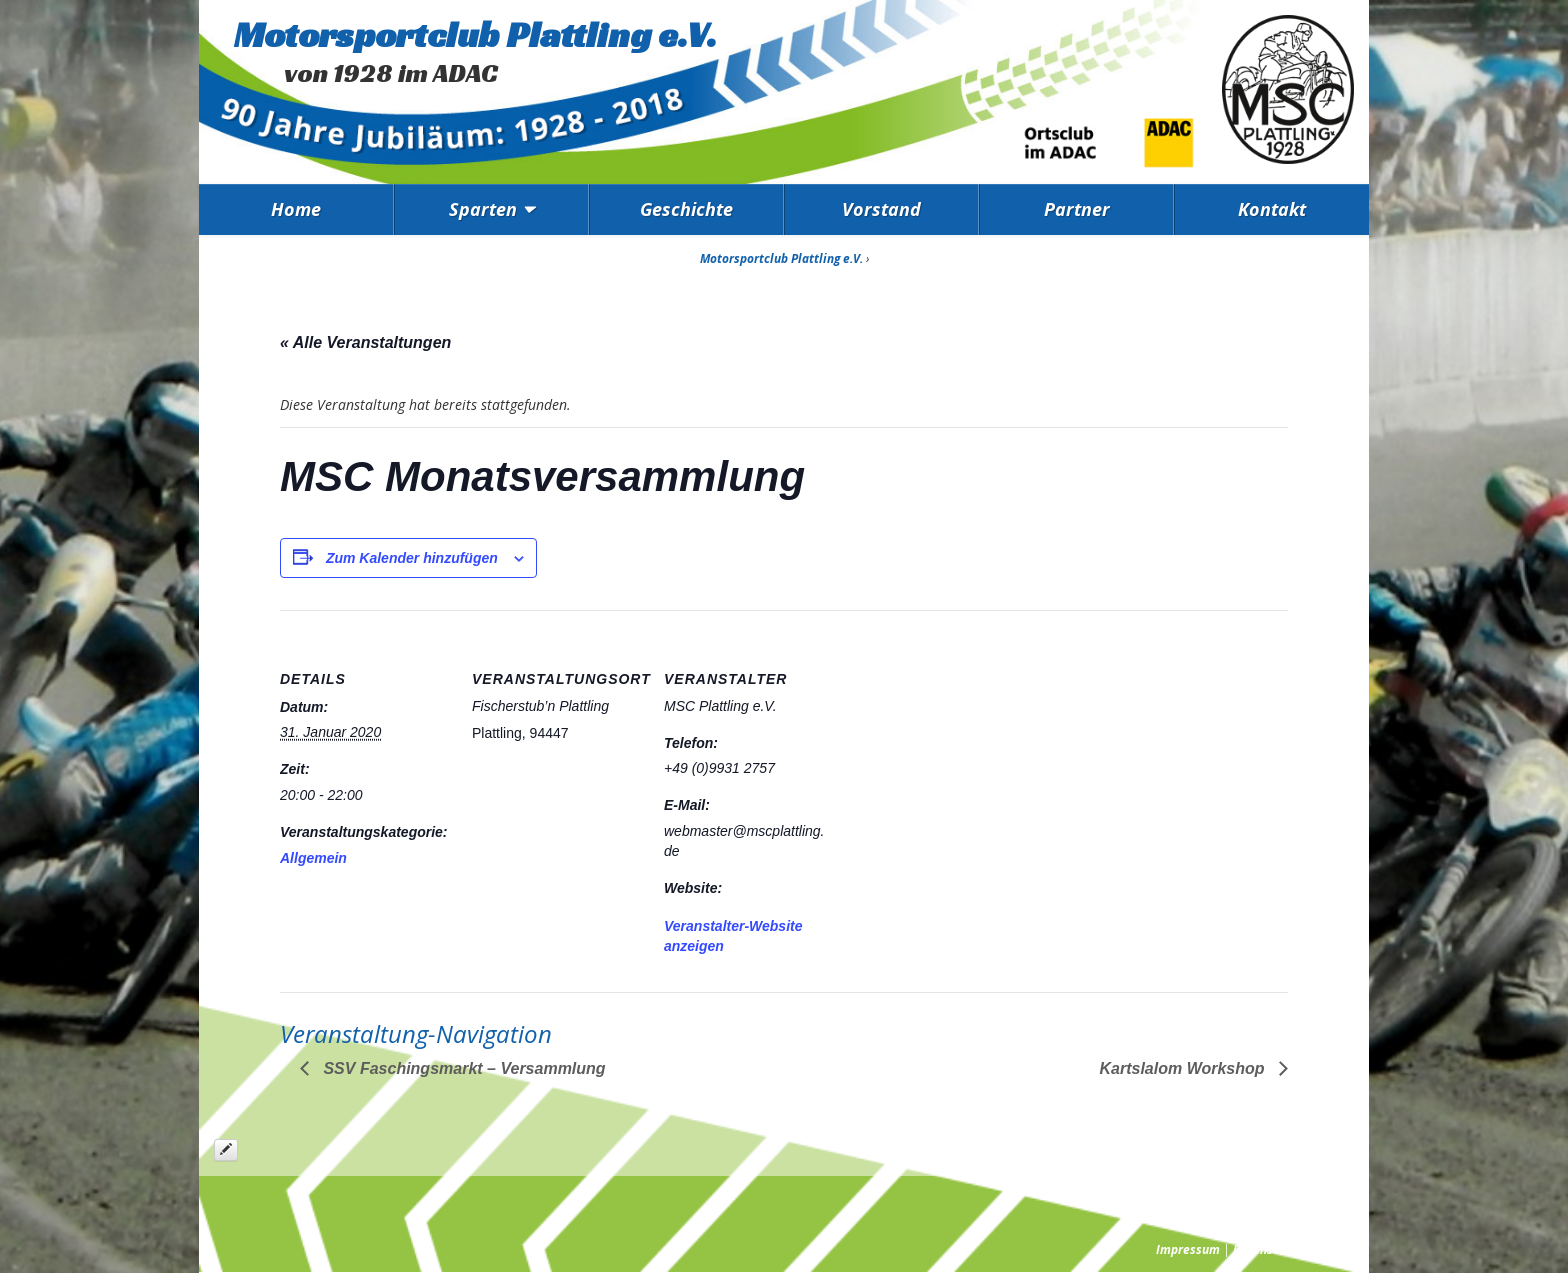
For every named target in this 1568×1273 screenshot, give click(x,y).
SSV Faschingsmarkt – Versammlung (462, 1068)
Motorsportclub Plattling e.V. (475, 34)
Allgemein (313, 858)
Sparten (483, 209)
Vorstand (881, 209)
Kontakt (1272, 209)
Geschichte (686, 209)
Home (296, 209)
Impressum (1188, 1249)
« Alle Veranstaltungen (365, 342)
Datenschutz (1268, 1249)
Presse (1335, 1249)
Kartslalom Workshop (1184, 1068)
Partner (1077, 209)
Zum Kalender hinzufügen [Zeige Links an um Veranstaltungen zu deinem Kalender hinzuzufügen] (412, 558)
